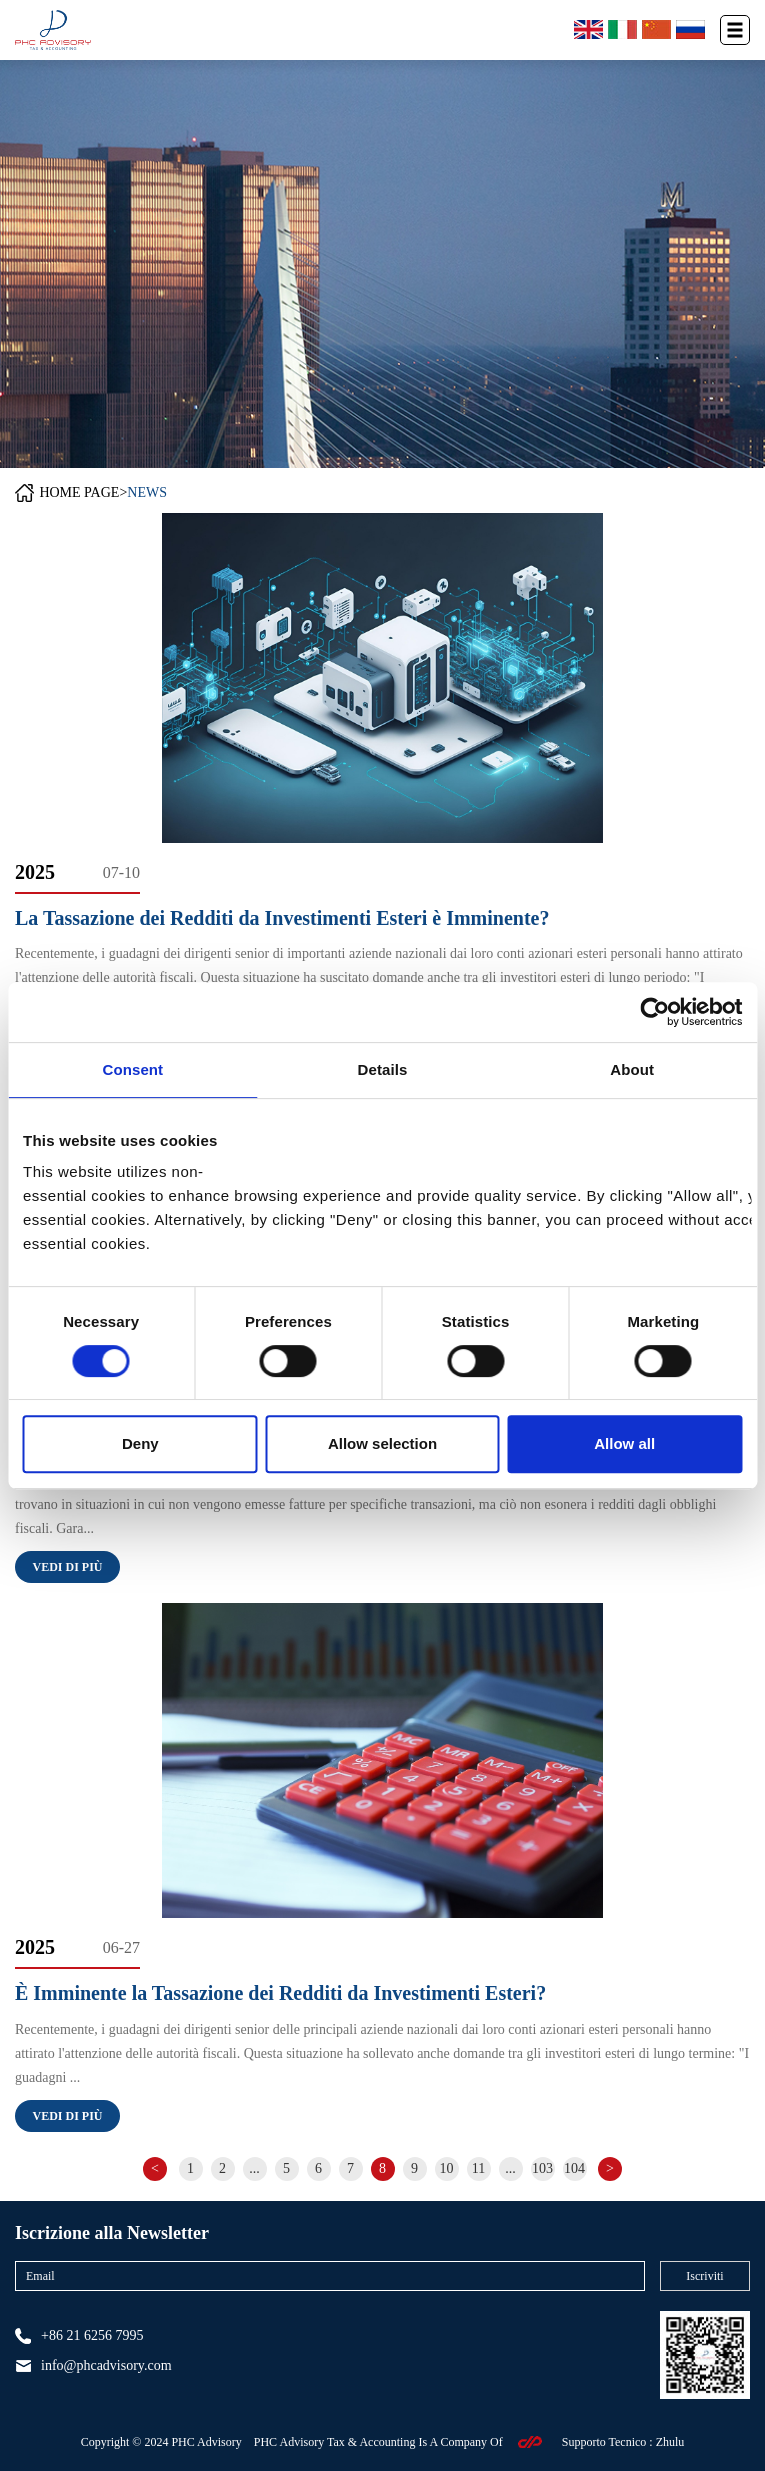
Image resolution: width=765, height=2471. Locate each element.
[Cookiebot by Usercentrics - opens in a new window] (654, 1012)
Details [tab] (383, 1069)
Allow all (624, 1443)
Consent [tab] (132, 1069)
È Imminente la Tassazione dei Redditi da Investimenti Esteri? (280, 1993)
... (254, 2168)
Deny (140, 1443)
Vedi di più (67, 1567)
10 (447, 2168)
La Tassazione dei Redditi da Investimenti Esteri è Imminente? (282, 918)
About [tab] (632, 1069)
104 (574, 2168)
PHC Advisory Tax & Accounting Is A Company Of (378, 2442)
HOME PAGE (79, 492)
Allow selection (382, 1443)
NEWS (147, 492)
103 (542, 2168)
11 (478, 2168)
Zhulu (670, 2442)
